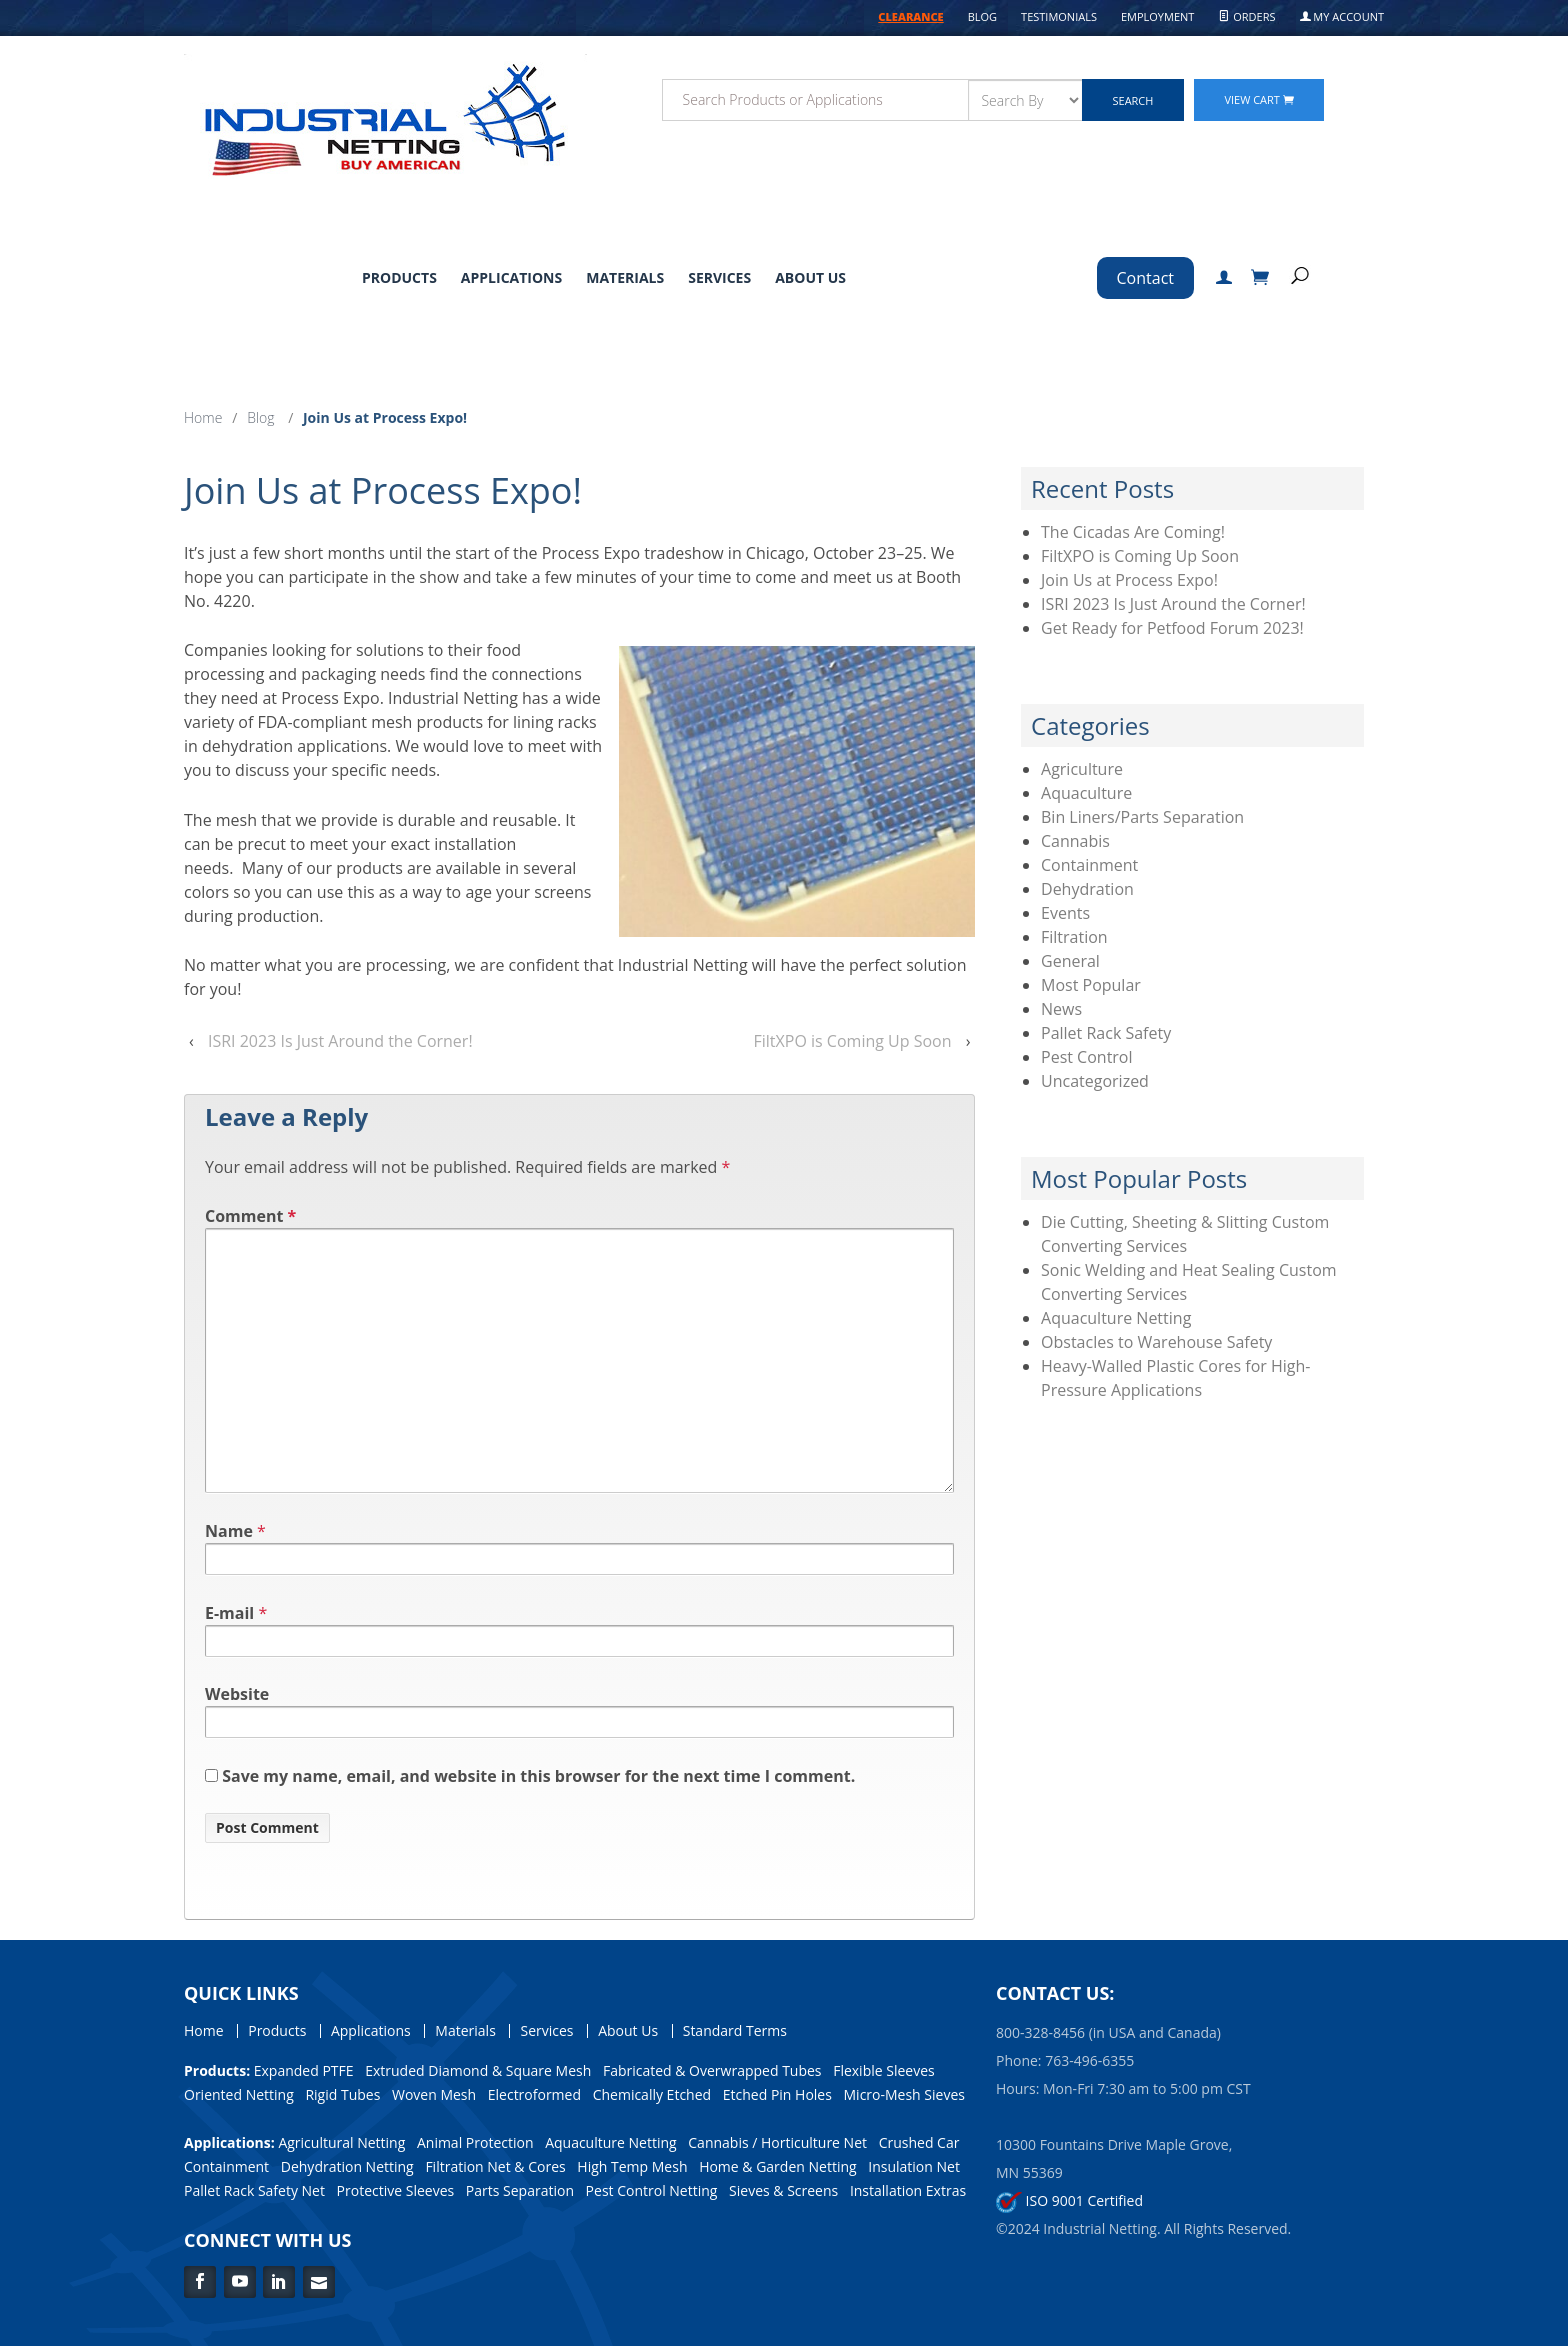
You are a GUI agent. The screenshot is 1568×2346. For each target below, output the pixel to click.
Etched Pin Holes (777, 2094)
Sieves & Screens (783, 2190)
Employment (1157, 16)
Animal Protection (475, 2142)
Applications (511, 277)
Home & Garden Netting (777, 2166)
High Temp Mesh (632, 2166)
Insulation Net (914, 2166)
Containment (1089, 865)
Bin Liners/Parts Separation (1142, 817)
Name (229, 1531)
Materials (625, 277)
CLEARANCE (910, 16)
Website (237, 1694)
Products (399, 277)
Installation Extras (908, 2190)
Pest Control (1087, 1057)
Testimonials (1059, 16)
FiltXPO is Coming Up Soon (853, 1041)
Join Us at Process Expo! (1129, 580)
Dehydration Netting (347, 2166)
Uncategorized (1095, 1081)
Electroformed (534, 2094)
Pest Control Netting (652, 2190)
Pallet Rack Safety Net (254, 2190)
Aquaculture (1086, 793)
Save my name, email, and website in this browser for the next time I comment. (538, 1776)
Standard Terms (735, 2031)
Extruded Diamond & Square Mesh (478, 2070)
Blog (982, 16)
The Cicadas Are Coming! (1133, 532)
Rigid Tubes (342, 2094)
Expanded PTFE (304, 2070)
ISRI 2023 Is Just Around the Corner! (340, 1041)
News (1061, 1009)
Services (719, 277)
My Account (1342, 16)
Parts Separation (520, 2190)
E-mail (229, 1613)
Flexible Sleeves (884, 2070)
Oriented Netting (239, 2094)
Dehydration (1087, 889)
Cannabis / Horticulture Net (777, 2142)
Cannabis (1075, 841)
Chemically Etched (652, 2094)
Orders (1246, 16)
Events (1065, 913)
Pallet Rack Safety (1106, 1033)
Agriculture (1082, 769)
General (1070, 961)
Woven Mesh (434, 2094)
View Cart (1258, 99)
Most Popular (1091, 985)
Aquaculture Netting (1116, 1318)
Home (203, 417)
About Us (810, 277)
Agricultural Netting (341, 2142)
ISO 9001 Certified (1069, 2200)
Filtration (1074, 937)
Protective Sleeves (396, 2190)
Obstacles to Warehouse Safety (1156, 1342)
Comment (250, 1216)
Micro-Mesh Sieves (904, 2094)
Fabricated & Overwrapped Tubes (712, 2070)
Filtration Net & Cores (495, 2166)
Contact (1145, 278)
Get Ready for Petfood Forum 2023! (1172, 628)
